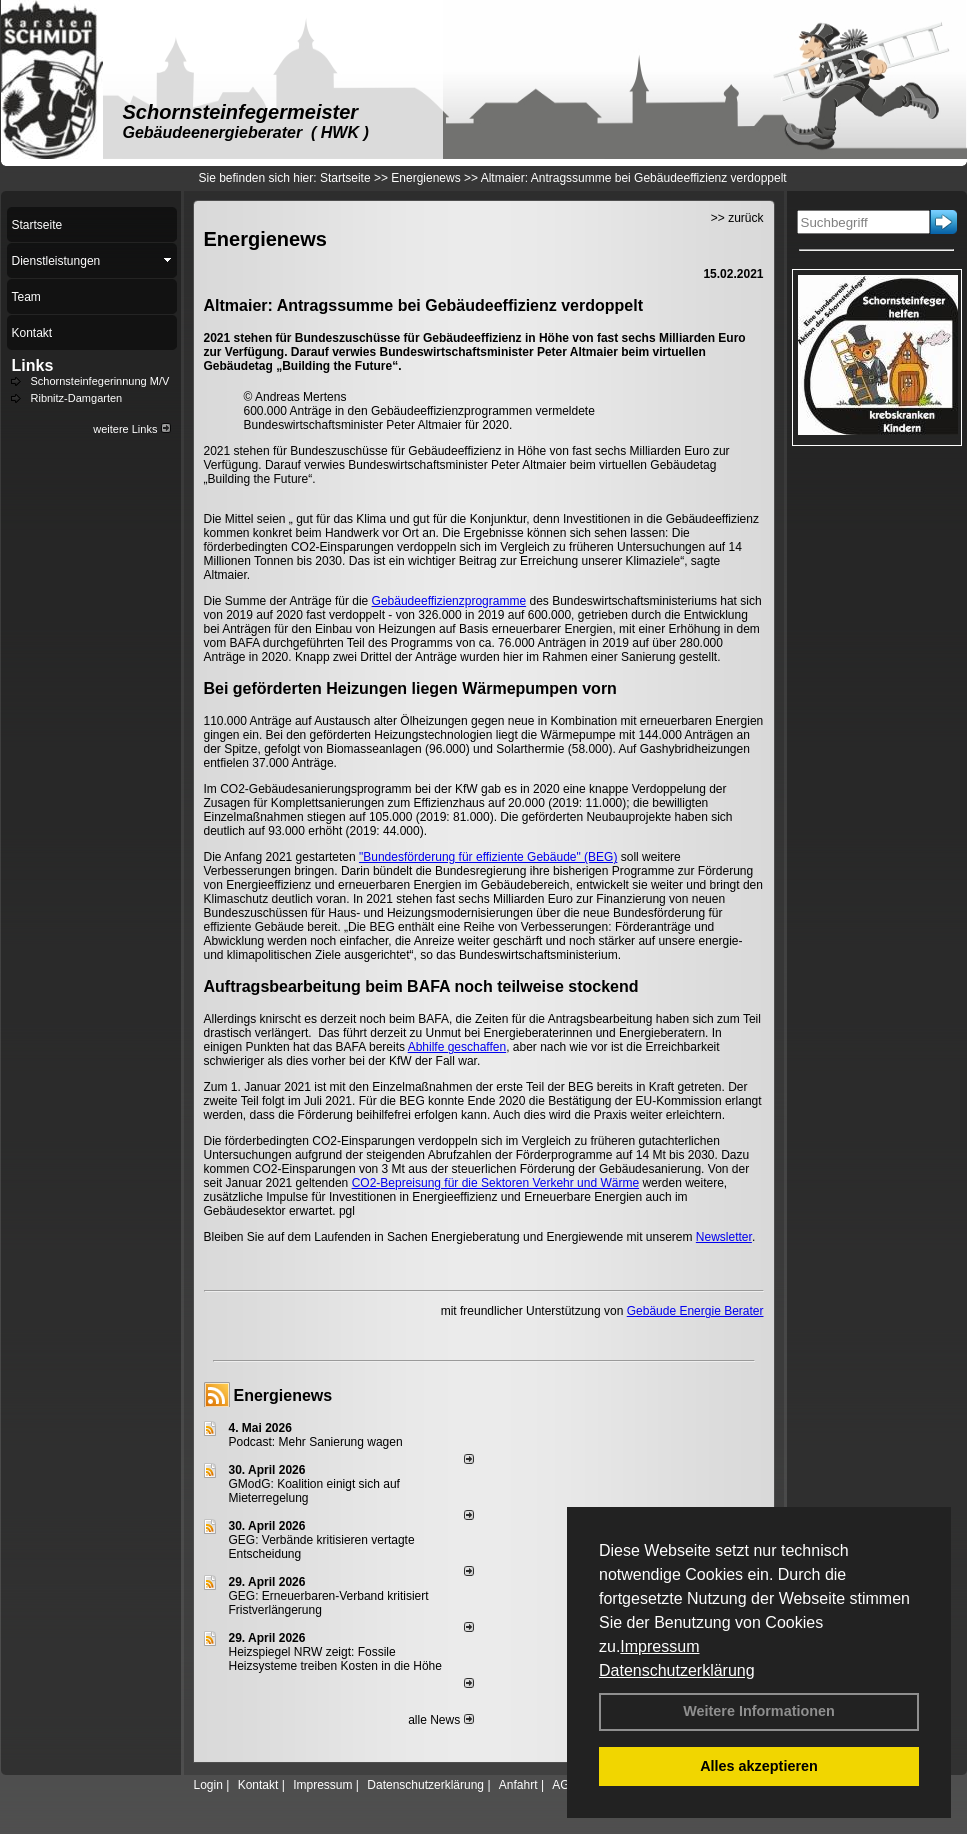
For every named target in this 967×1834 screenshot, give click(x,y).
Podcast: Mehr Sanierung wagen (316, 1442)
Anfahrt (518, 1785)
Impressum (659, 1646)
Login (208, 1785)
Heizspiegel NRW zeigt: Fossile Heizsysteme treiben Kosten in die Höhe (335, 1659)
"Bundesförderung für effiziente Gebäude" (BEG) (488, 857)
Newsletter (724, 1237)
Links (33, 365)
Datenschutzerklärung (677, 1670)
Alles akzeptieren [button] (759, 1766)
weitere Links (131, 429)
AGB (564, 1785)
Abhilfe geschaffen (457, 1047)
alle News (440, 1720)
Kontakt (258, 1785)
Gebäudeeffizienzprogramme (449, 601)
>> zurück (737, 218)
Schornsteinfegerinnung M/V (100, 381)
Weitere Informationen (759, 1711)
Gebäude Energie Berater (695, 1311)
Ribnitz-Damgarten (77, 398)
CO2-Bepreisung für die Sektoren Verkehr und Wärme (495, 1183)
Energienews (283, 1395)
